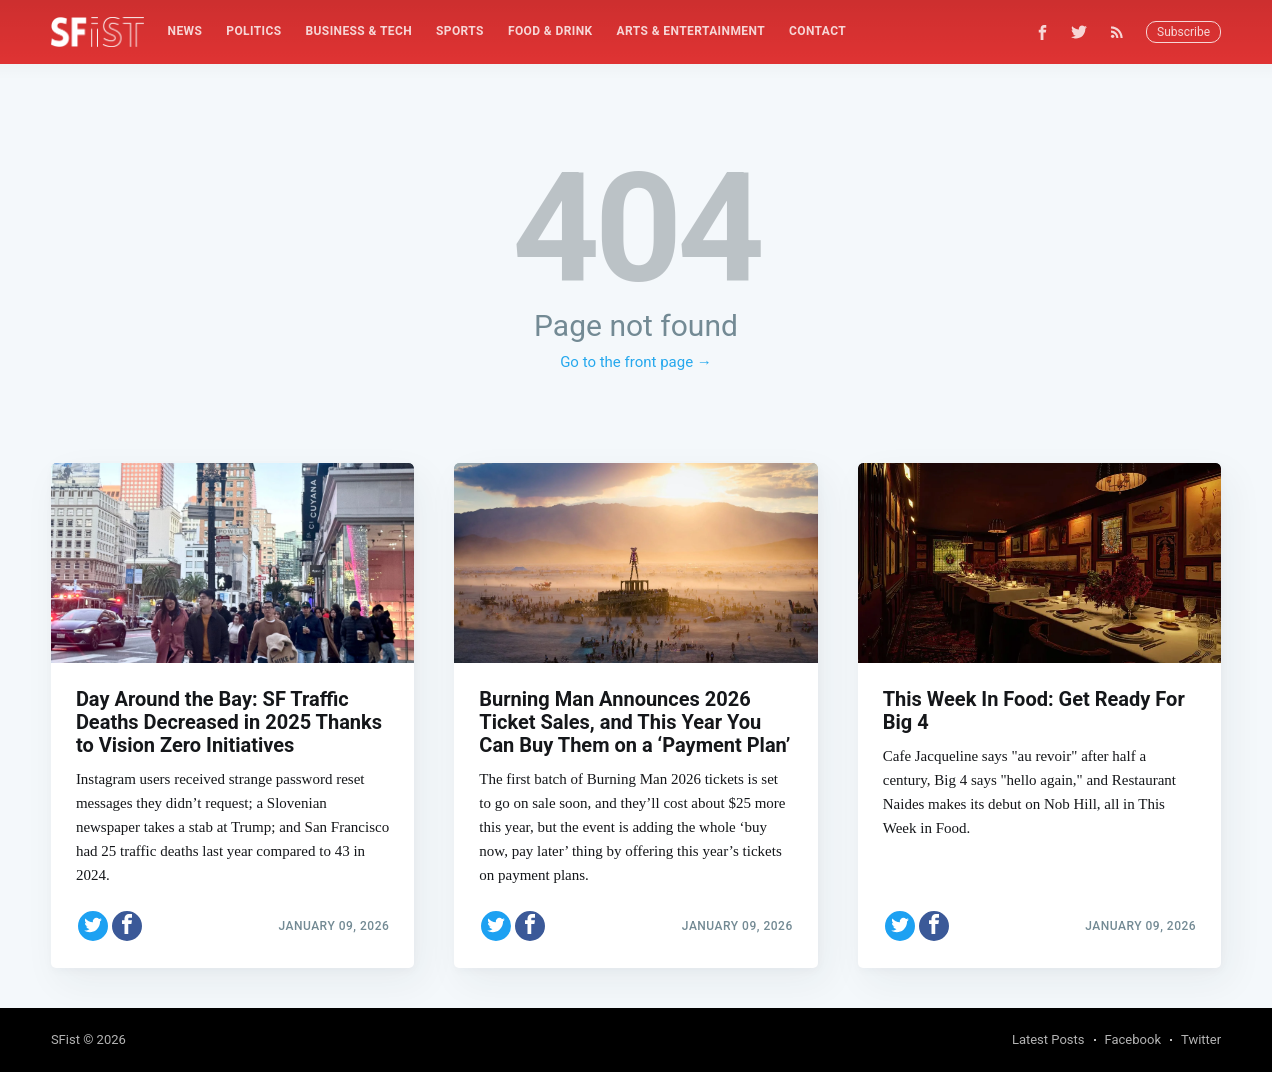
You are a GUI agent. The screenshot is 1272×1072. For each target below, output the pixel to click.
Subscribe (1183, 32)
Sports (460, 31)
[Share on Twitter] (93, 926)
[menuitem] (185, 31)
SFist (65, 1039)
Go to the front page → (636, 362)
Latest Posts (1048, 1039)
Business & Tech (359, 31)
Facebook (1133, 1039)
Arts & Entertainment (691, 31)
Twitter (1201, 1039)
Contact (817, 31)
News (185, 31)
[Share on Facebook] (127, 926)
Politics (253, 31)
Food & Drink (550, 31)
